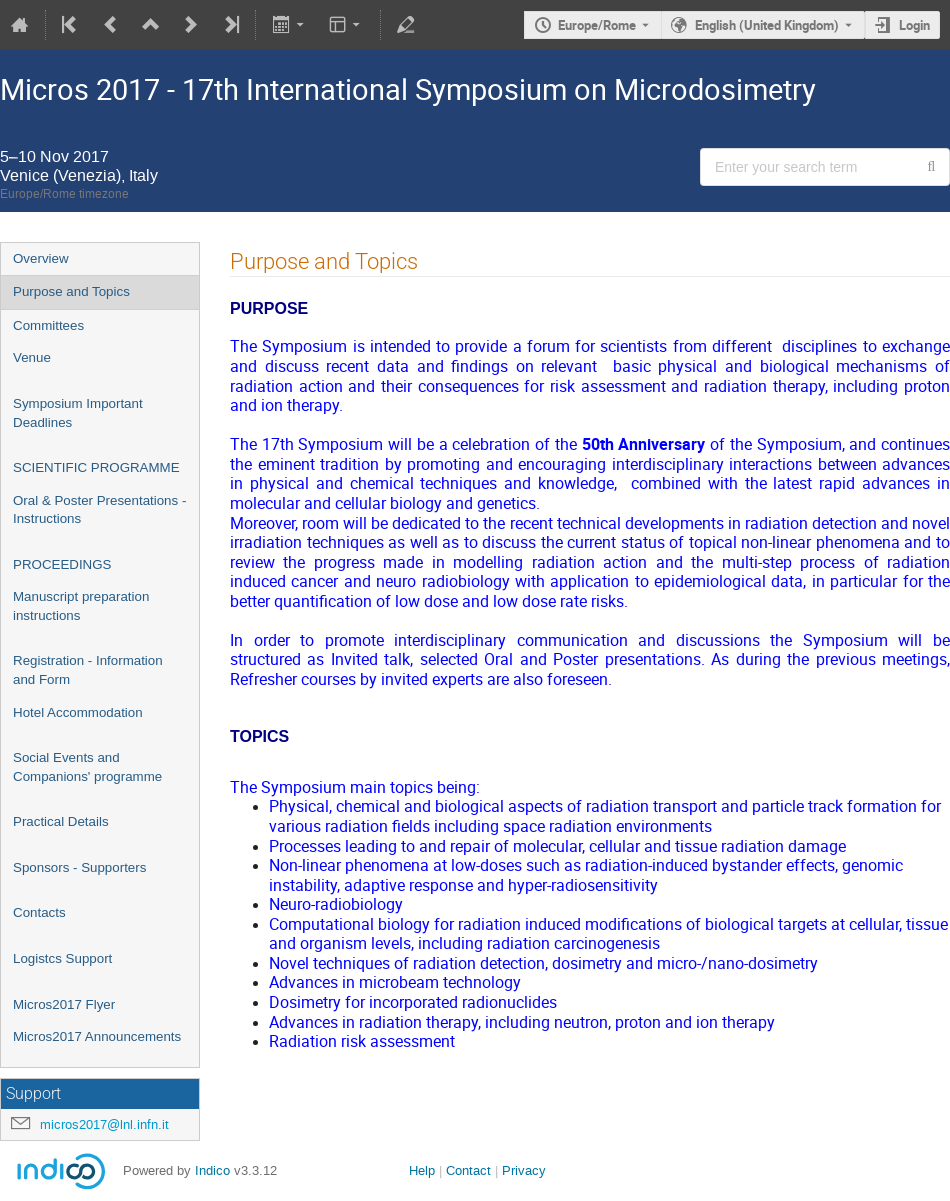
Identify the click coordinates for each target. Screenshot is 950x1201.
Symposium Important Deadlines (78, 413)
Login (914, 25)
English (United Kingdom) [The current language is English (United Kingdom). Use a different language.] (767, 25)
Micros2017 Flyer (64, 1004)
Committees (48, 325)
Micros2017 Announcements (97, 1036)
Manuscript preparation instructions (81, 606)
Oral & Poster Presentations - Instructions (99, 510)
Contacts (39, 912)
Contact (468, 1170)
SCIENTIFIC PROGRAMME (96, 467)
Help (422, 1170)
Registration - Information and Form (88, 670)
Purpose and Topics (71, 291)
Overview (41, 258)
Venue (32, 357)
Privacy (524, 1170)
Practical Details (61, 821)
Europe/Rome (597, 25)
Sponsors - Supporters (79, 867)
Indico (212, 1170)
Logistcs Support (62, 958)
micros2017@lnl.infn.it (104, 1124)
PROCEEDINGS (62, 564)
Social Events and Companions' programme (87, 767)
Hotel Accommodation (78, 712)
